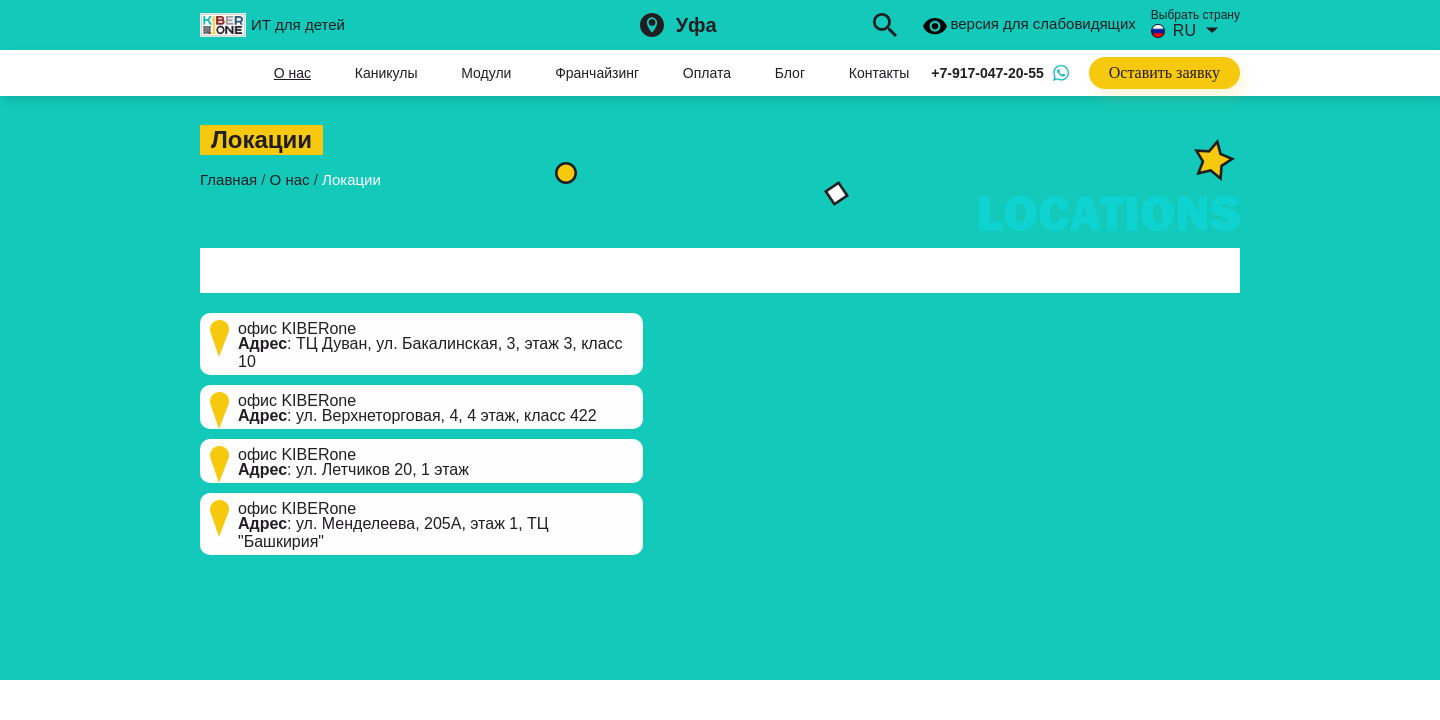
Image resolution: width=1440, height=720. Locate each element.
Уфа (696, 25)
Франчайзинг (597, 73)
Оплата (707, 73)
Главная (215, 73)
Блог (790, 73)
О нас (292, 73)
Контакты (879, 73)
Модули (486, 73)
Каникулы (386, 73)
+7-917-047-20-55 (987, 73)
